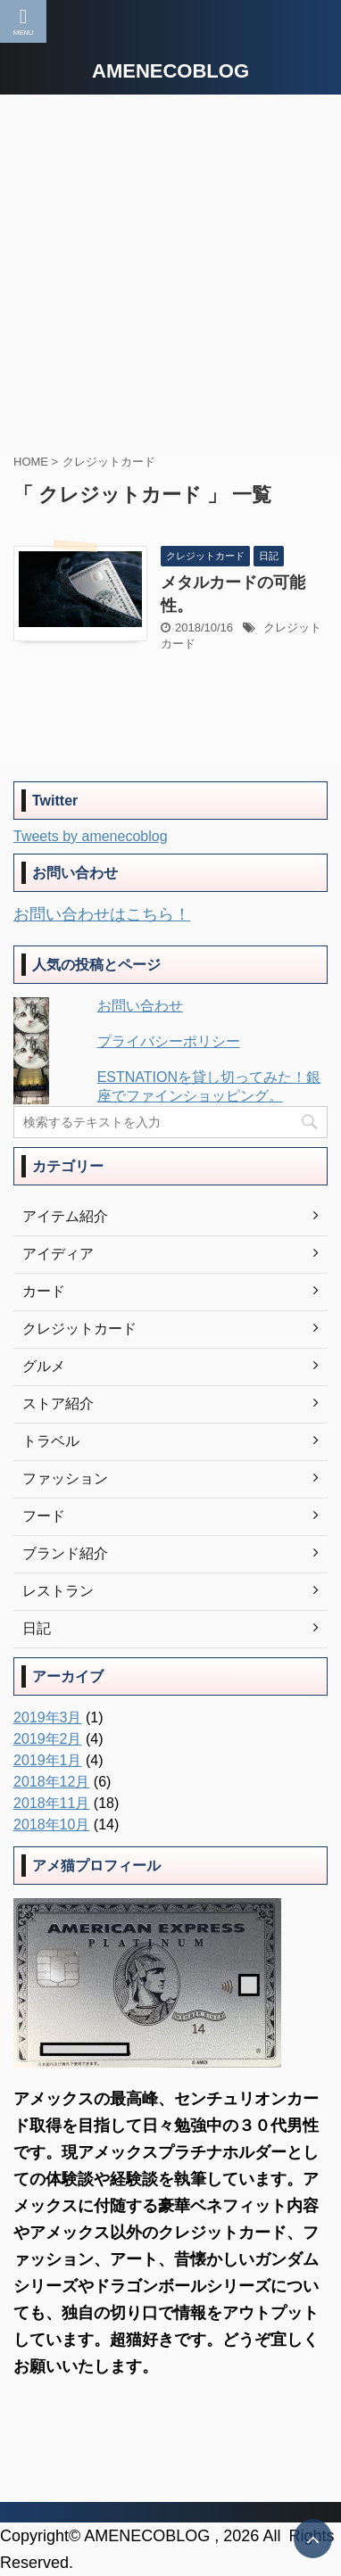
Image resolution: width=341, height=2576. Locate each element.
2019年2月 (47, 1738)
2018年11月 (51, 1803)
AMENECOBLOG (170, 71)
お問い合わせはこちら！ (101, 914)
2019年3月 (47, 1717)
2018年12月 (51, 1781)
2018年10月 (51, 1824)
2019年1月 (47, 1760)
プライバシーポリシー (168, 1041)
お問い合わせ (140, 1005)
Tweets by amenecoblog (90, 836)
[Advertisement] (170, 273)
